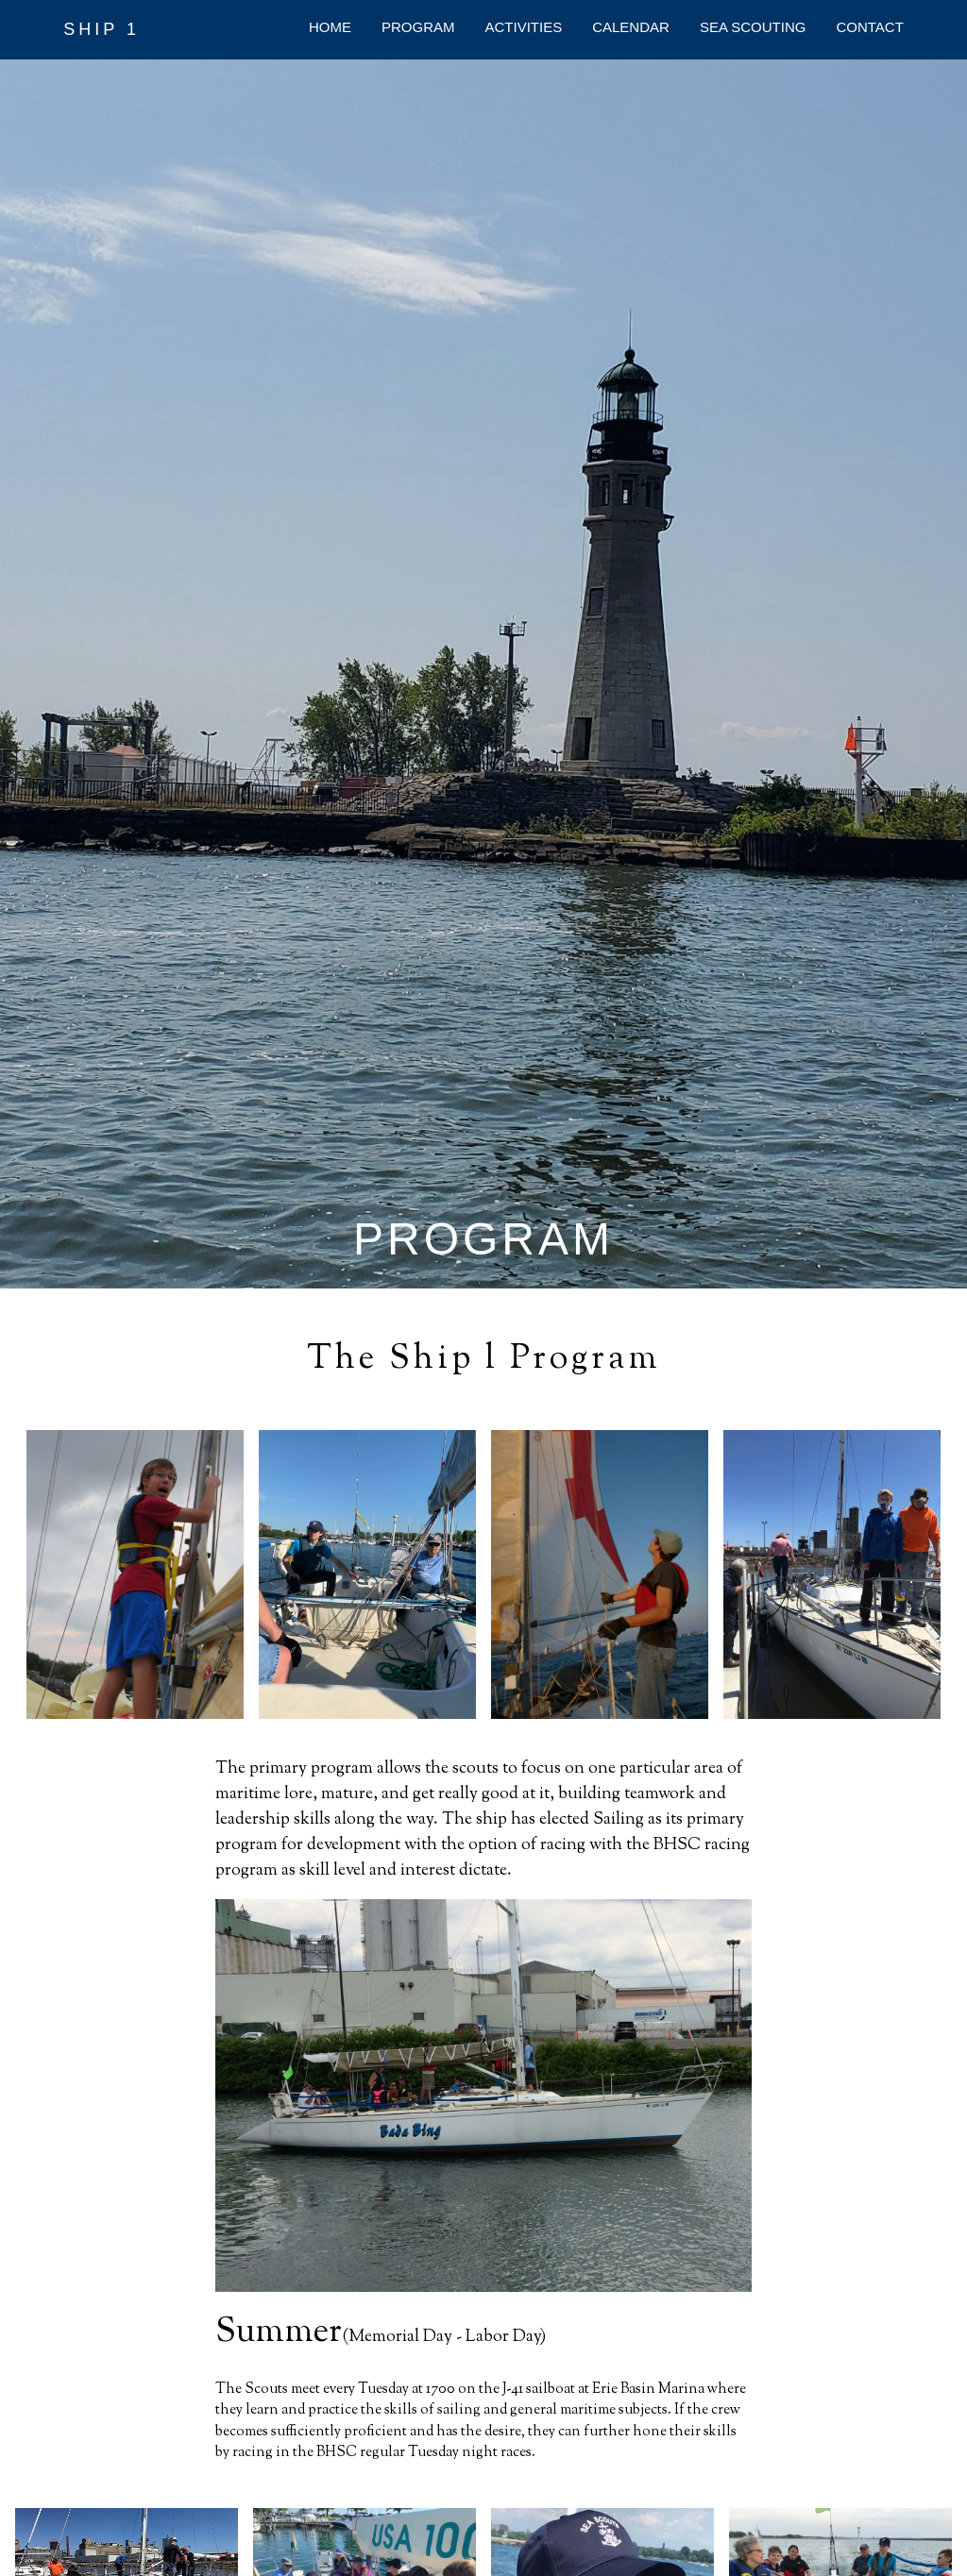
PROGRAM (418, 27)
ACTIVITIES (524, 27)
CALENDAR (631, 27)
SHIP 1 (101, 29)
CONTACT (869, 27)
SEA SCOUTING (753, 27)
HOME (330, 27)
